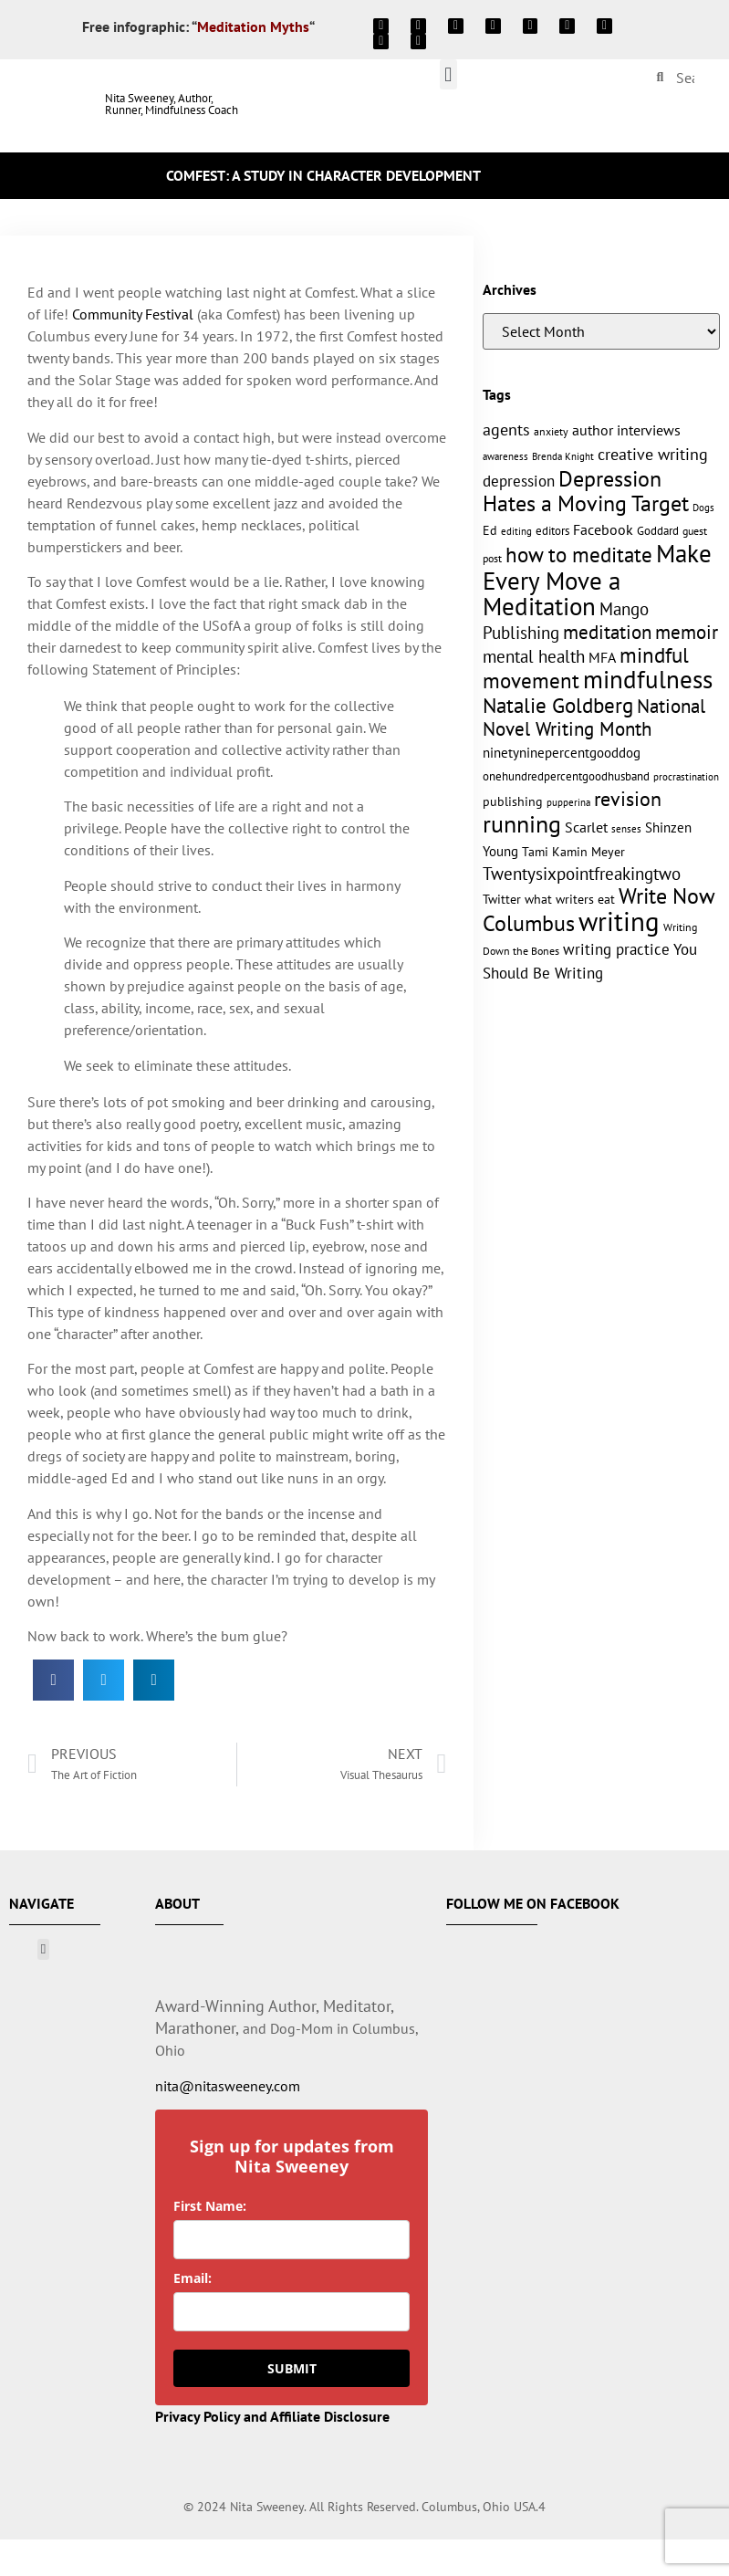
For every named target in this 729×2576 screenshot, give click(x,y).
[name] (292, 2239)
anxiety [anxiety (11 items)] (551, 431)
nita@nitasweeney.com (227, 2086)
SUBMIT (292, 2368)
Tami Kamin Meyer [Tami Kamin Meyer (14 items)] (573, 851)
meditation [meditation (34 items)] (607, 632)
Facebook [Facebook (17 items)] (603, 529)
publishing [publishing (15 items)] (513, 801)
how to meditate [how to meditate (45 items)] (578, 554)
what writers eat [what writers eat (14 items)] (570, 899)
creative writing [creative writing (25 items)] (653, 454)
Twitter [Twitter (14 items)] (502, 899)
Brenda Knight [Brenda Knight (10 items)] (563, 456)
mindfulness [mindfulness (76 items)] (648, 679)
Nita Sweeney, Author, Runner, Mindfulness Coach (171, 104)
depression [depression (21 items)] (519, 481)
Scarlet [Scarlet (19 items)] (586, 827)
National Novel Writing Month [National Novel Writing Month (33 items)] (594, 717)
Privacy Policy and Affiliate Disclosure (272, 2416)
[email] (292, 2311)
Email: (192, 2278)
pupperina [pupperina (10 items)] (568, 802)
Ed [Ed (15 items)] (490, 530)
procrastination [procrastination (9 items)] (686, 776)
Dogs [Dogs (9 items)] (703, 507)
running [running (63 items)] (522, 824)
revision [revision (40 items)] (627, 798)
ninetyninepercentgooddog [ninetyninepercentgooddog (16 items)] (561, 752)
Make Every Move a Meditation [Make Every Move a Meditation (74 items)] (597, 580)
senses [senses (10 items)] (626, 828)
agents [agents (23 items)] (506, 429)
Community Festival (132, 314)
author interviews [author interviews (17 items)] (626, 430)
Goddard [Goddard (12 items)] (658, 531)
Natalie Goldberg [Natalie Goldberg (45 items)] (558, 704)
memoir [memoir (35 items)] (686, 631)
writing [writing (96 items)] (619, 921)
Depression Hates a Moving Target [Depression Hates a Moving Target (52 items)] (586, 491)
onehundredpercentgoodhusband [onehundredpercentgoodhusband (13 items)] (566, 776)
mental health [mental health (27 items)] (534, 656)
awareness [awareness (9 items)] (505, 456)
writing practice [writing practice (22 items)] (616, 948)
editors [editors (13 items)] (552, 530)
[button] (448, 74)
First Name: (209, 2206)
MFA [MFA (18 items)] (602, 657)
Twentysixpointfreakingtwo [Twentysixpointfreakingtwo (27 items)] (582, 874)
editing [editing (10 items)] (516, 531)
